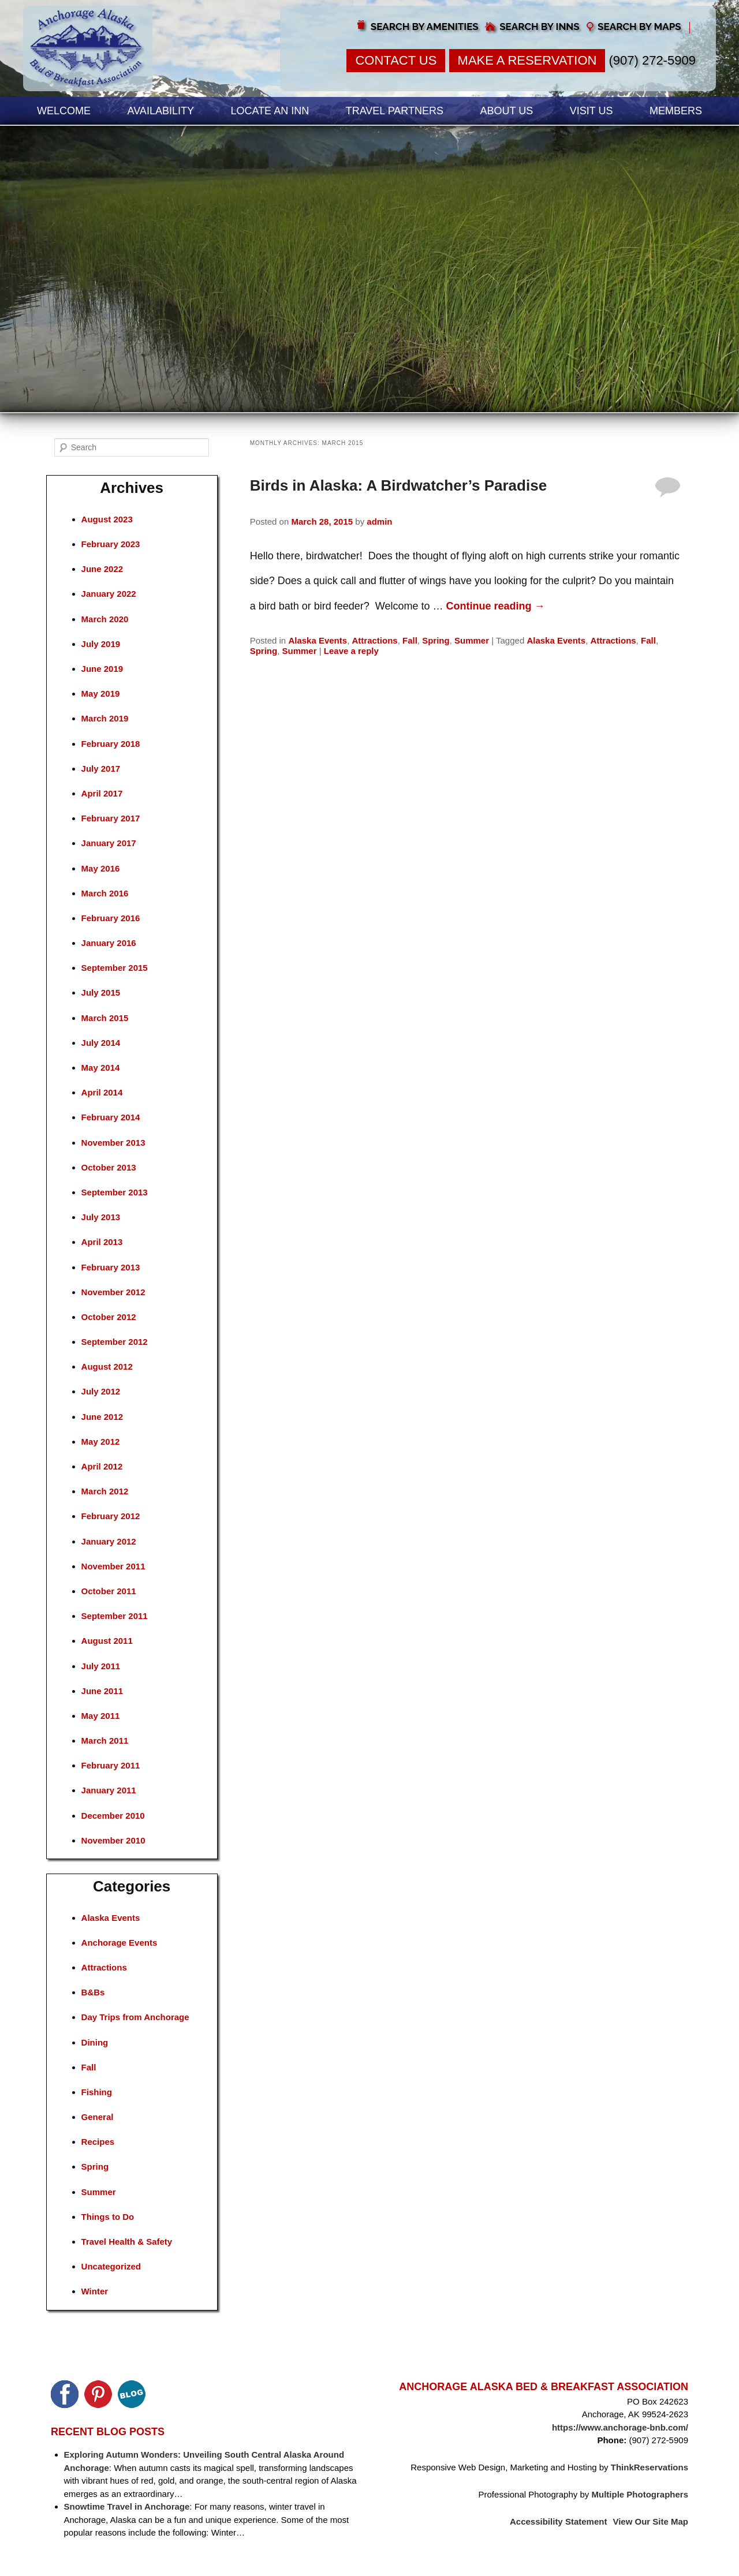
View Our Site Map (650, 2521)
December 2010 (113, 1815)
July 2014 (101, 1043)
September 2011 (114, 1616)
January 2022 (108, 594)
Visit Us (591, 111)
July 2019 (101, 644)
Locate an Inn (269, 111)
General (97, 2117)
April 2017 (102, 793)
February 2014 (110, 1117)
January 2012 (108, 1541)
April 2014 (102, 1092)
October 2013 (108, 1167)
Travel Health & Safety (127, 2241)
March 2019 (105, 718)
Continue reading (495, 606)
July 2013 (101, 1217)
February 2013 (110, 1267)
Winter (95, 2291)
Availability (161, 111)
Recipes (98, 2142)
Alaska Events (317, 640)
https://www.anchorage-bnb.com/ (620, 2427)
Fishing (96, 2092)
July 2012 (101, 1391)
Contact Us (395, 60)
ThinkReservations (649, 2467)
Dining (95, 2042)
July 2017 (101, 768)
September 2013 (114, 1192)
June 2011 (102, 1691)
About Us (506, 111)
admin (379, 521)
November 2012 (113, 1292)
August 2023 (107, 519)
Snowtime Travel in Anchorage (127, 2506)
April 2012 (102, 1466)
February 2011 (110, 1765)
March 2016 (105, 893)
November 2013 (113, 1142)
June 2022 (102, 569)
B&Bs (93, 1992)
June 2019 (102, 669)
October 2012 (108, 1317)
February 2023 (110, 544)
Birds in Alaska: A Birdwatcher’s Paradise (398, 485)
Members (676, 111)
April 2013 (102, 1242)
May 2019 (100, 693)
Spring (436, 640)
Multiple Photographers (639, 2494)
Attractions (374, 640)
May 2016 (100, 868)
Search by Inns (539, 26)
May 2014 (100, 1067)
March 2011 (105, 1740)
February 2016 (110, 918)
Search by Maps (639, 26)
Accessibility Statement (558, 2521)
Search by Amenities (425, 26)
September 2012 (114, 1342)
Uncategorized (111, 2266)
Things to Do (108, 2217)
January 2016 (108, 943)
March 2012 (105, 1491)
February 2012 (110, 1516)
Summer (471, 640)
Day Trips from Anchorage (135, 2017)
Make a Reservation (527, 60)
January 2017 (108, 843)
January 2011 (108, 1790)
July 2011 (101, 1666)
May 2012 (100, 1441)
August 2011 (107, 1641)
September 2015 (114, 968)
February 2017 (110, 818)
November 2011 (113, 1566)
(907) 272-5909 (652, 60)
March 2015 (105, 1018)
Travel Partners (394, 111)
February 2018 (110, 744)
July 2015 (101, 992)
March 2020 (105, 619)
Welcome (64, 111)
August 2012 (107, 1366)
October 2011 (108, 1591)
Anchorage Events (119, 1942)
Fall (409, 640)
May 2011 (100, 1716)
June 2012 (102, 1417)
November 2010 (113, 1840)
